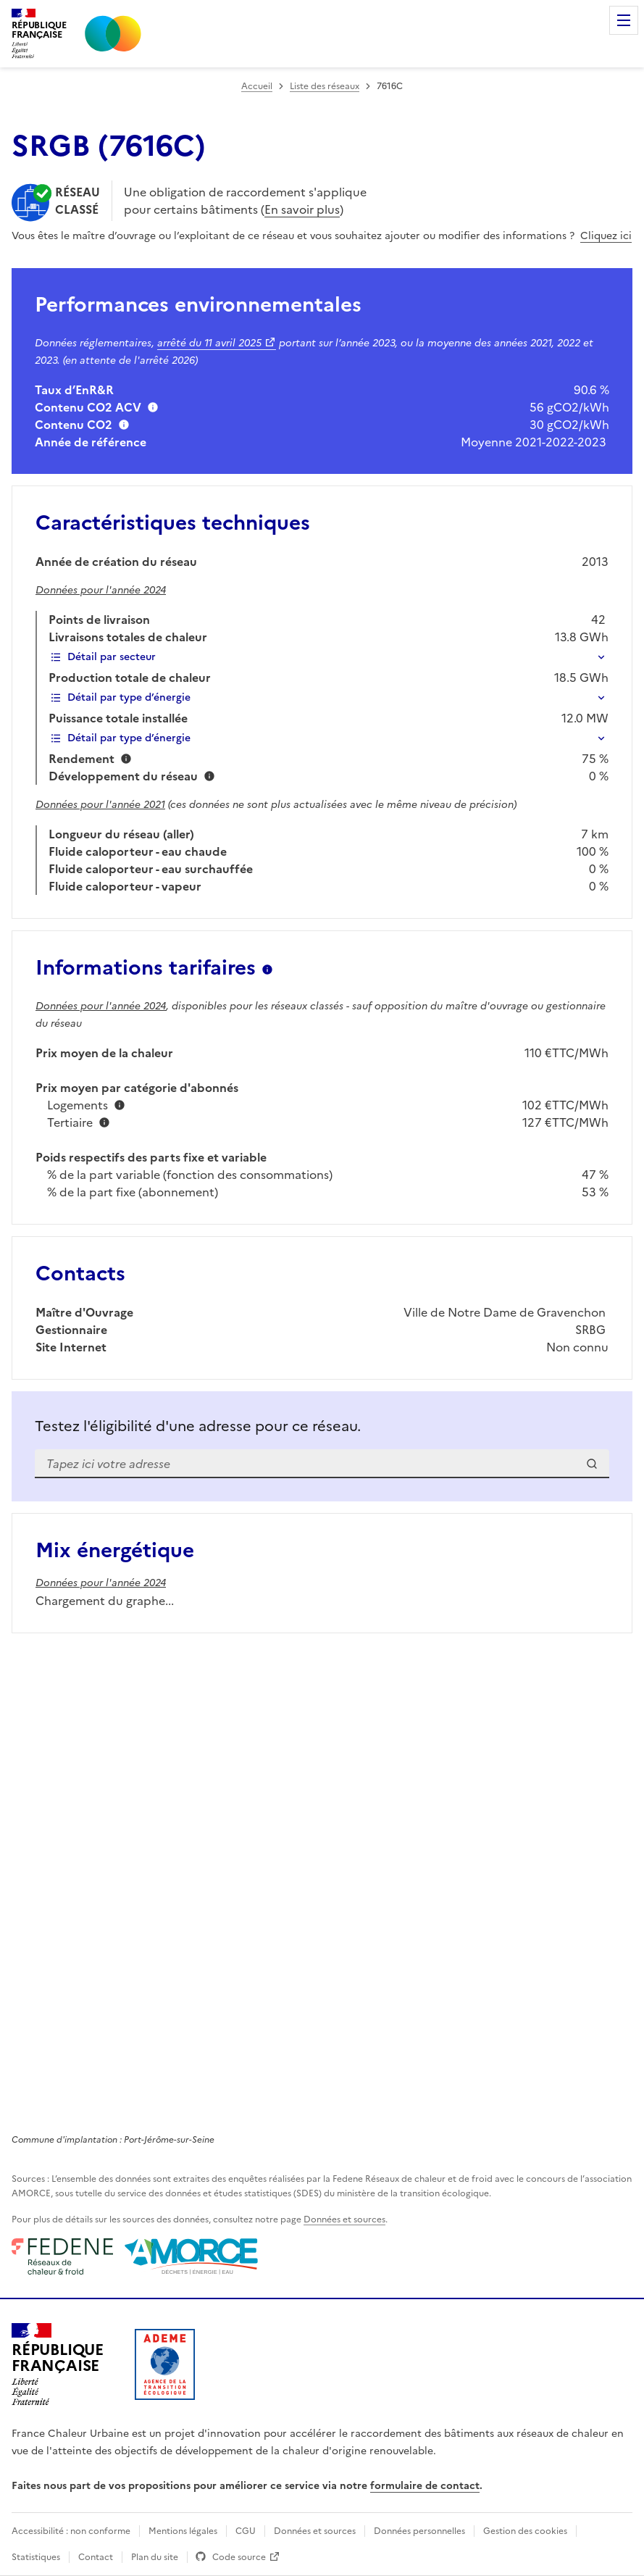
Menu (623, 20)
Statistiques (36, 2557)
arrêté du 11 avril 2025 (209, 343)
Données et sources (344, 2219)
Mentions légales (183, 2531)
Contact (95, 2557)
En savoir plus (302, 209)
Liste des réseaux (324, 86)
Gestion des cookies (525, 2531)
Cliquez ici (606, 235)
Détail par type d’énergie (120, 697)
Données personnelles (419, 2531)
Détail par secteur (103, 656)
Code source (239, 2557)
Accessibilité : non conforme (71, 2531)
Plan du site (154, 2557)
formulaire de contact (425, 2485)
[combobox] (322, 1463)
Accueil (256, 86)
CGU (245, 2531)
